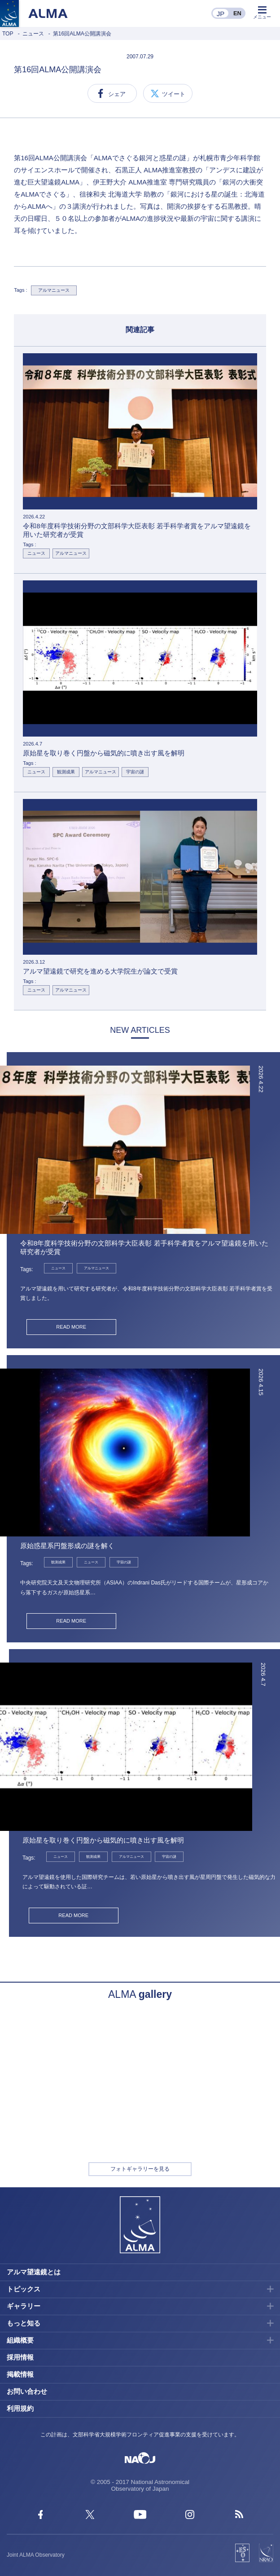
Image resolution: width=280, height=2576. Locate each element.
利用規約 (20, 2408)
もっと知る (23, 2323)
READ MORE (71, 1327)
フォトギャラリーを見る (140, 2169)
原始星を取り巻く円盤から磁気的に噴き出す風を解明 (103, 1840)
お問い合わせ (27, 2391)
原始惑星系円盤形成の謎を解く (67, 1545)
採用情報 (20, 2357)
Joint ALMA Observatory (36, 2555)
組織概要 (20, 2340)
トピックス (23, 2289)
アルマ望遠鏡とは (34, 2272)
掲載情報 (20, 2374)
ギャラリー (23, 2306)
